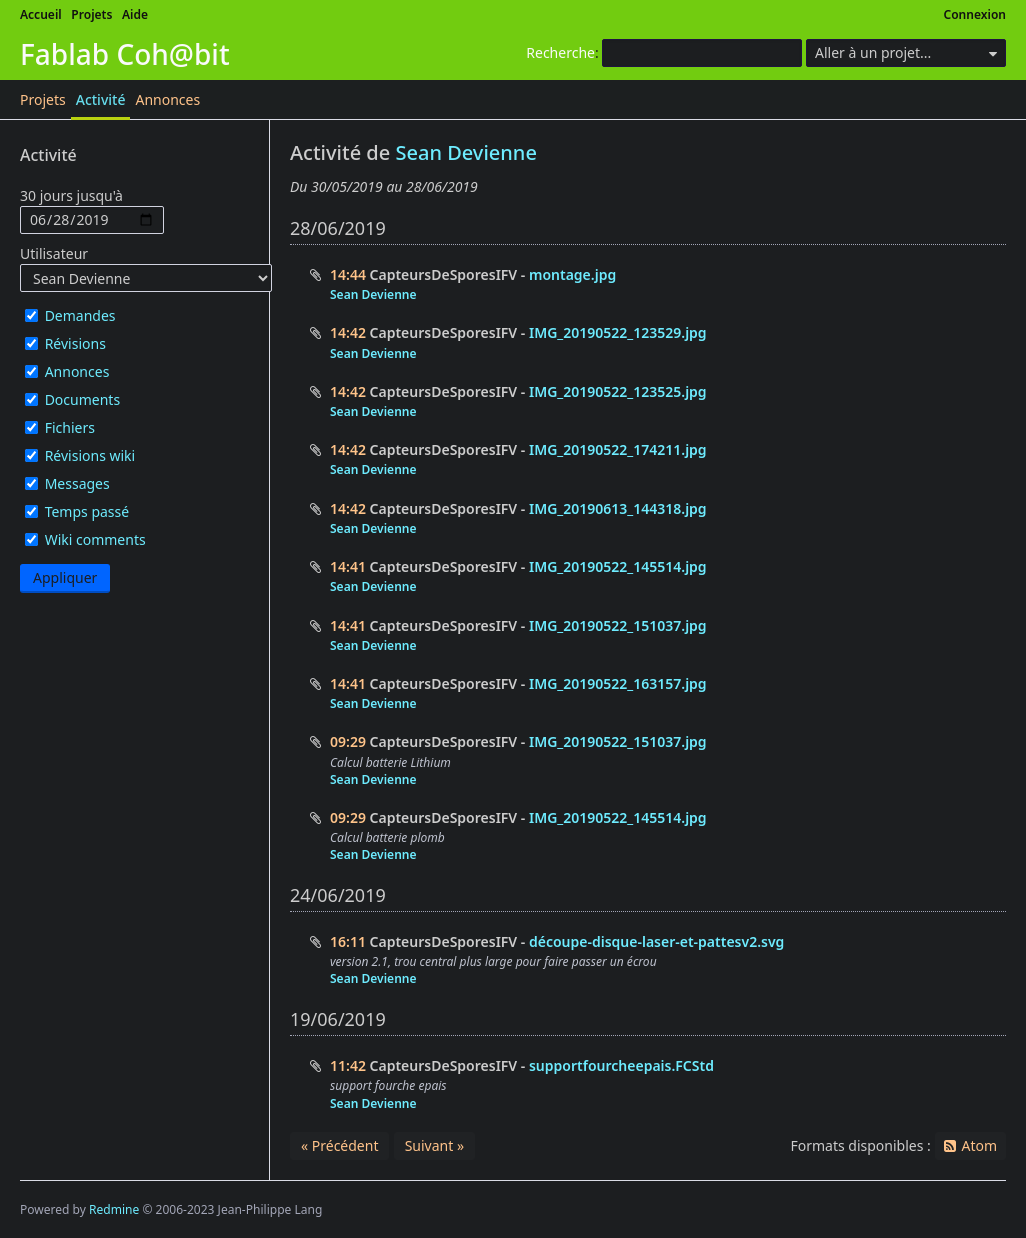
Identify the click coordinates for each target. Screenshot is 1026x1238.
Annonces (167, 99)
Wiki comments (95, 539)
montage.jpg (572, 274)
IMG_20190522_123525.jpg (618, 391)
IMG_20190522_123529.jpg (618, 332)
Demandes (80, 315)
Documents (82, 399)
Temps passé (87, 511)
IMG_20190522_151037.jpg (618, 625)
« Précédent (339, 1145)
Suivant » (434, 1145)
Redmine (114, 1209)
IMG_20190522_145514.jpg (618, 566)
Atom (979, 1145)
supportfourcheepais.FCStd (621, 1065)
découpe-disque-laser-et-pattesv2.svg (656, 941)
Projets (91, 14)
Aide (135, 14)
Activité (101, 99)
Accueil (41, 14)
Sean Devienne (465, 152)
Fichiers (70, 427)
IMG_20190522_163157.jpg (618, 683)
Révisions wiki (90, 455)
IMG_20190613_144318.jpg (618, 508)
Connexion (975, 14)
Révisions (75, 343)
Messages (77, 483)
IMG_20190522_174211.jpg (618, 449)
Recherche (560, 52)
